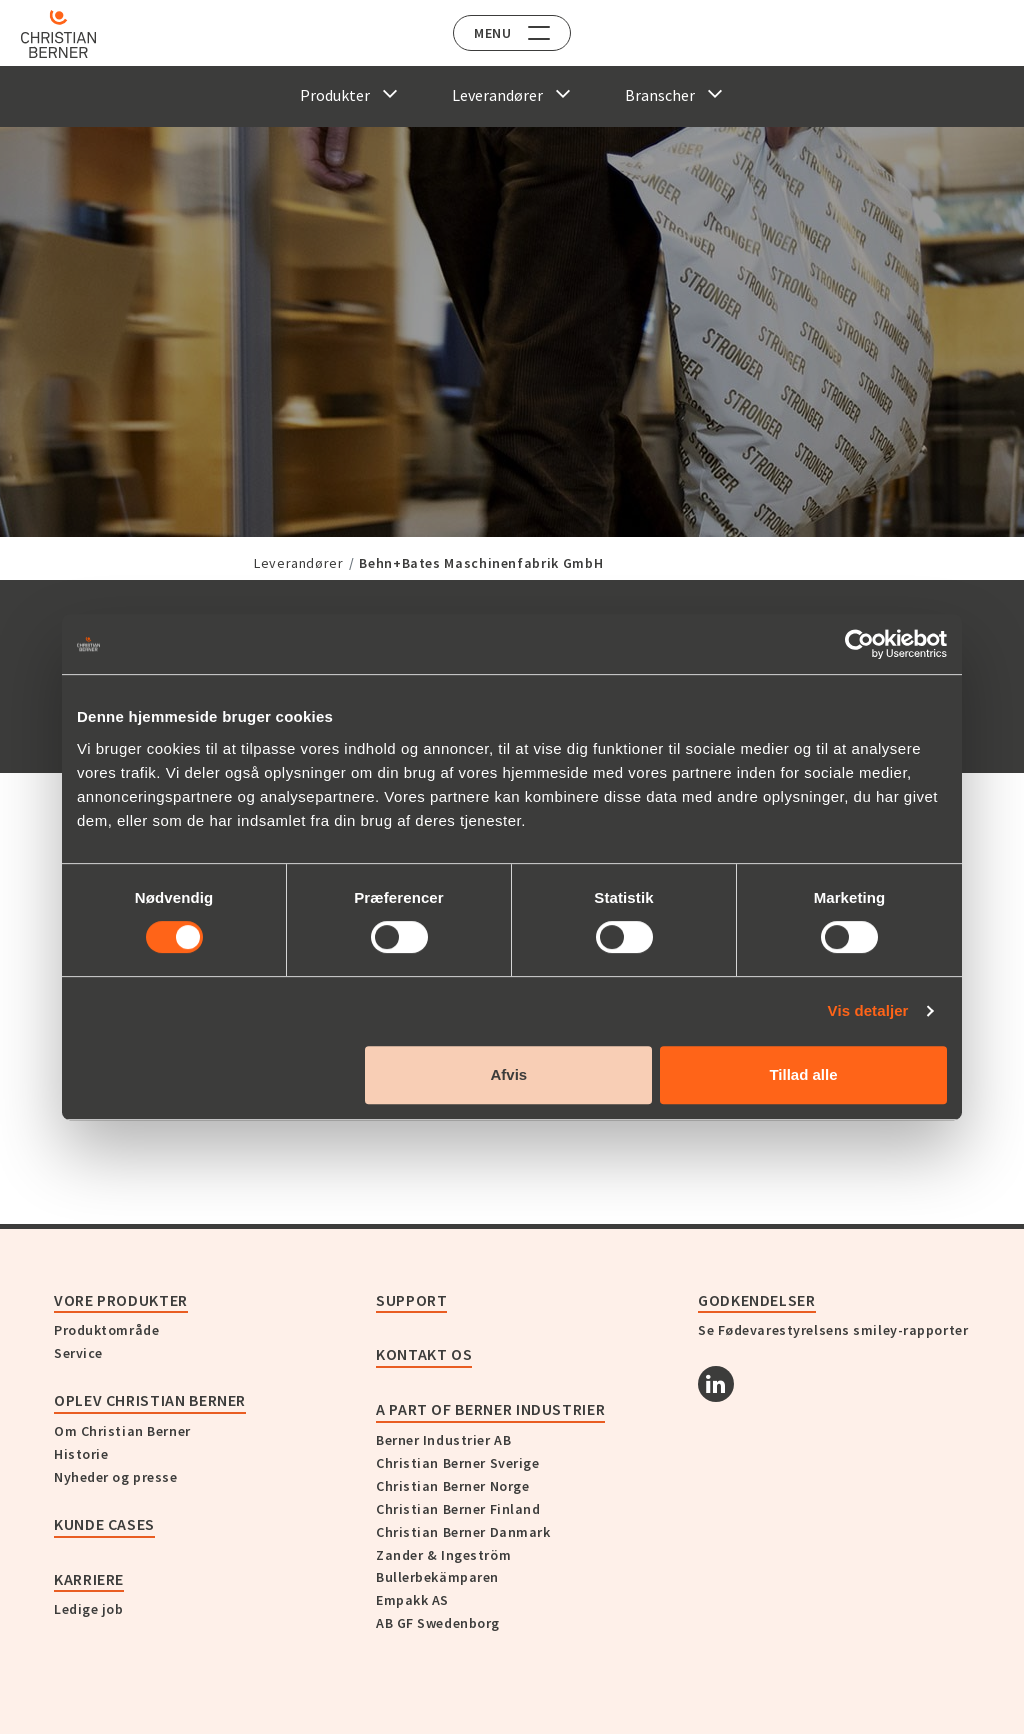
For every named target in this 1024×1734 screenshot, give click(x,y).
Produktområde (106, 1330)
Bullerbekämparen (437, 1577)
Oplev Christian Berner (150, 1400)
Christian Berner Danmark (463, 1532)
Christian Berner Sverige (457, 1463)
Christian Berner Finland (458, 1509)
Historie (81, 1454)
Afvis (509, 1074)
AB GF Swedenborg (438, 1623)
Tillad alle (803, 1074)
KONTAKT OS (424, 1354)
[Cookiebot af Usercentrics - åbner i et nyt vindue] (859, 644)
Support (411, 1300)
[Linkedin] (716, 1384)
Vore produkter (121, 1300)
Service (78, 1353)
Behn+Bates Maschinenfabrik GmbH (481, 563)
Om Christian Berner (122, 1431)
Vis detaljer (868, 1010)
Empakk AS (412, 1600)
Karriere (89, 1579)
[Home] (72, 34)
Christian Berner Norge (452, 1486)
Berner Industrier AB (443, 1440)
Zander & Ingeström (443, 1555)
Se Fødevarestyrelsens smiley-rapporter (833, 1330)
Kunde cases (104, 1524)
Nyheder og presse (116, 1477)
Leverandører (299, 563)
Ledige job (89, 1609)
